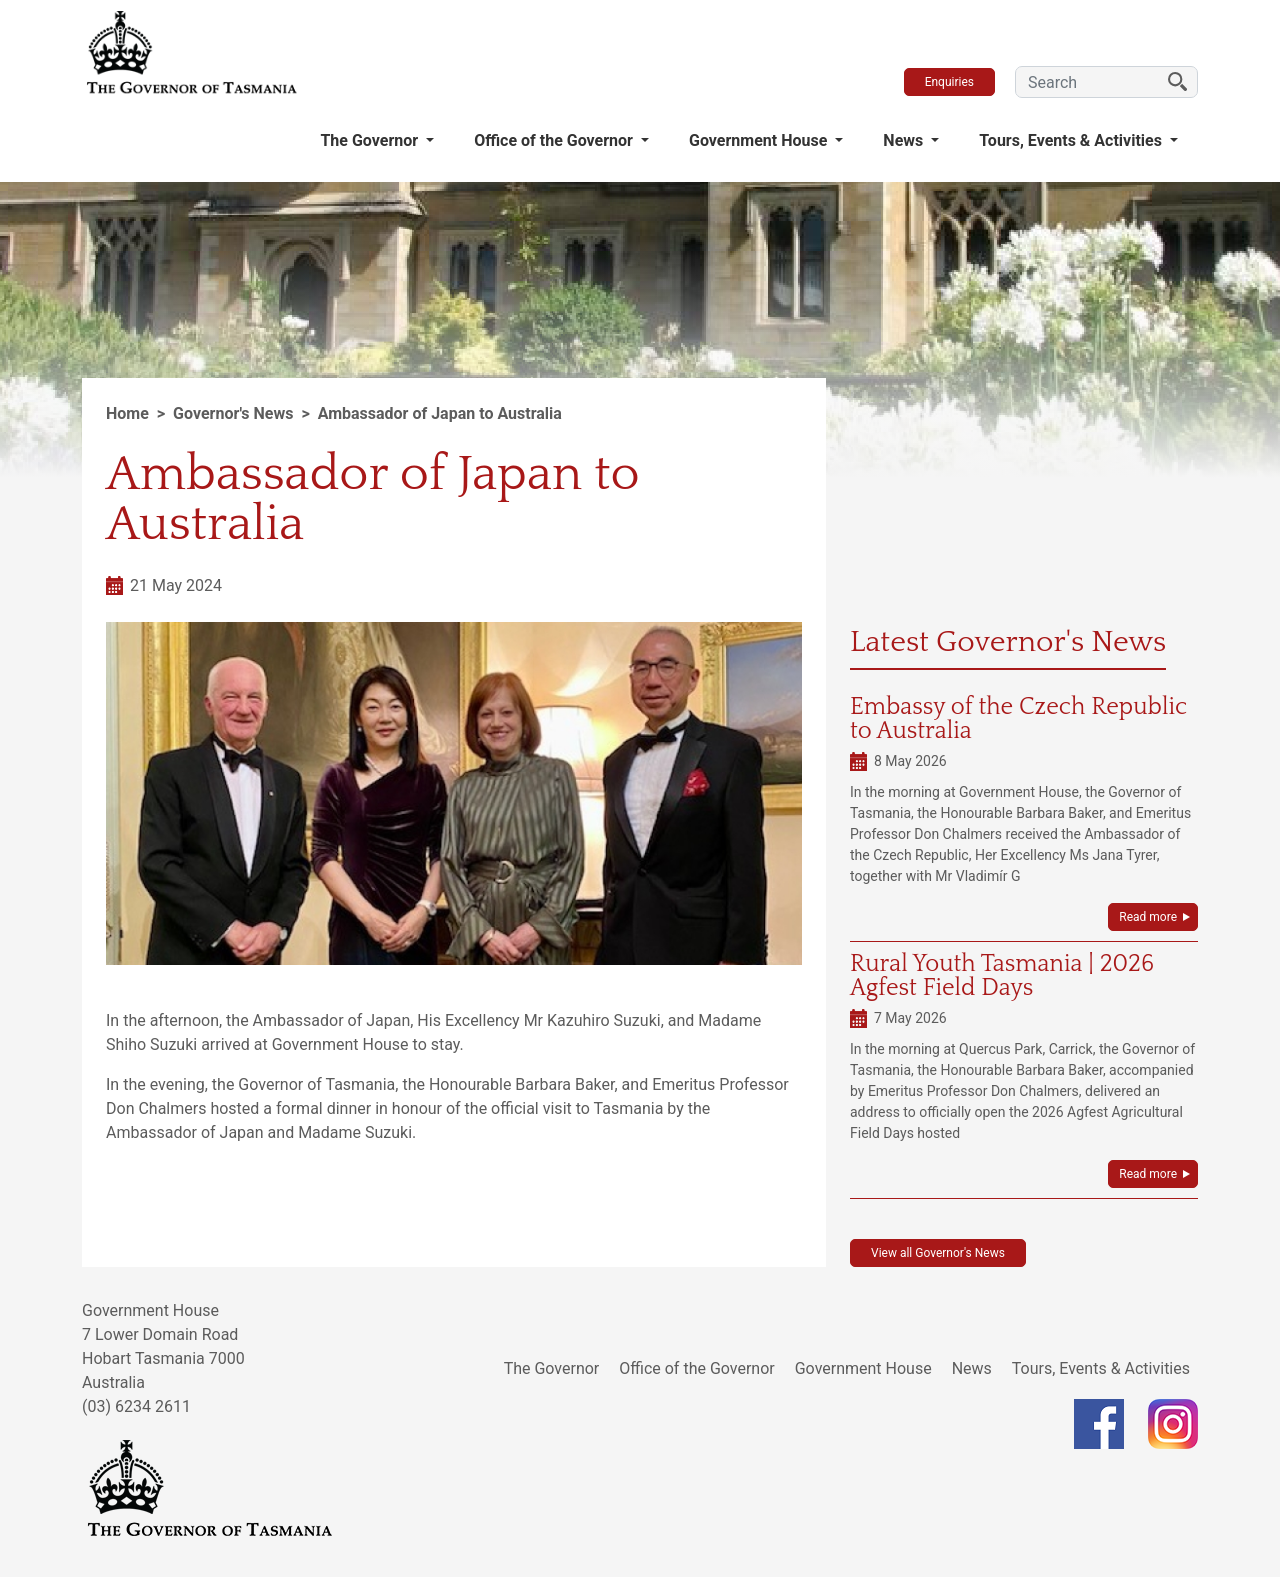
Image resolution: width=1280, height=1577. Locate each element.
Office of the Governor (555, 140)
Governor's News (233, 413)
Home (127, 413)
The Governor (371, 140)
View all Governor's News (938, 1253)
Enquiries (949, 82)
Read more (1148, 917)
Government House (760, 140)
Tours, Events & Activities (1072, 140)
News (905, 140)
